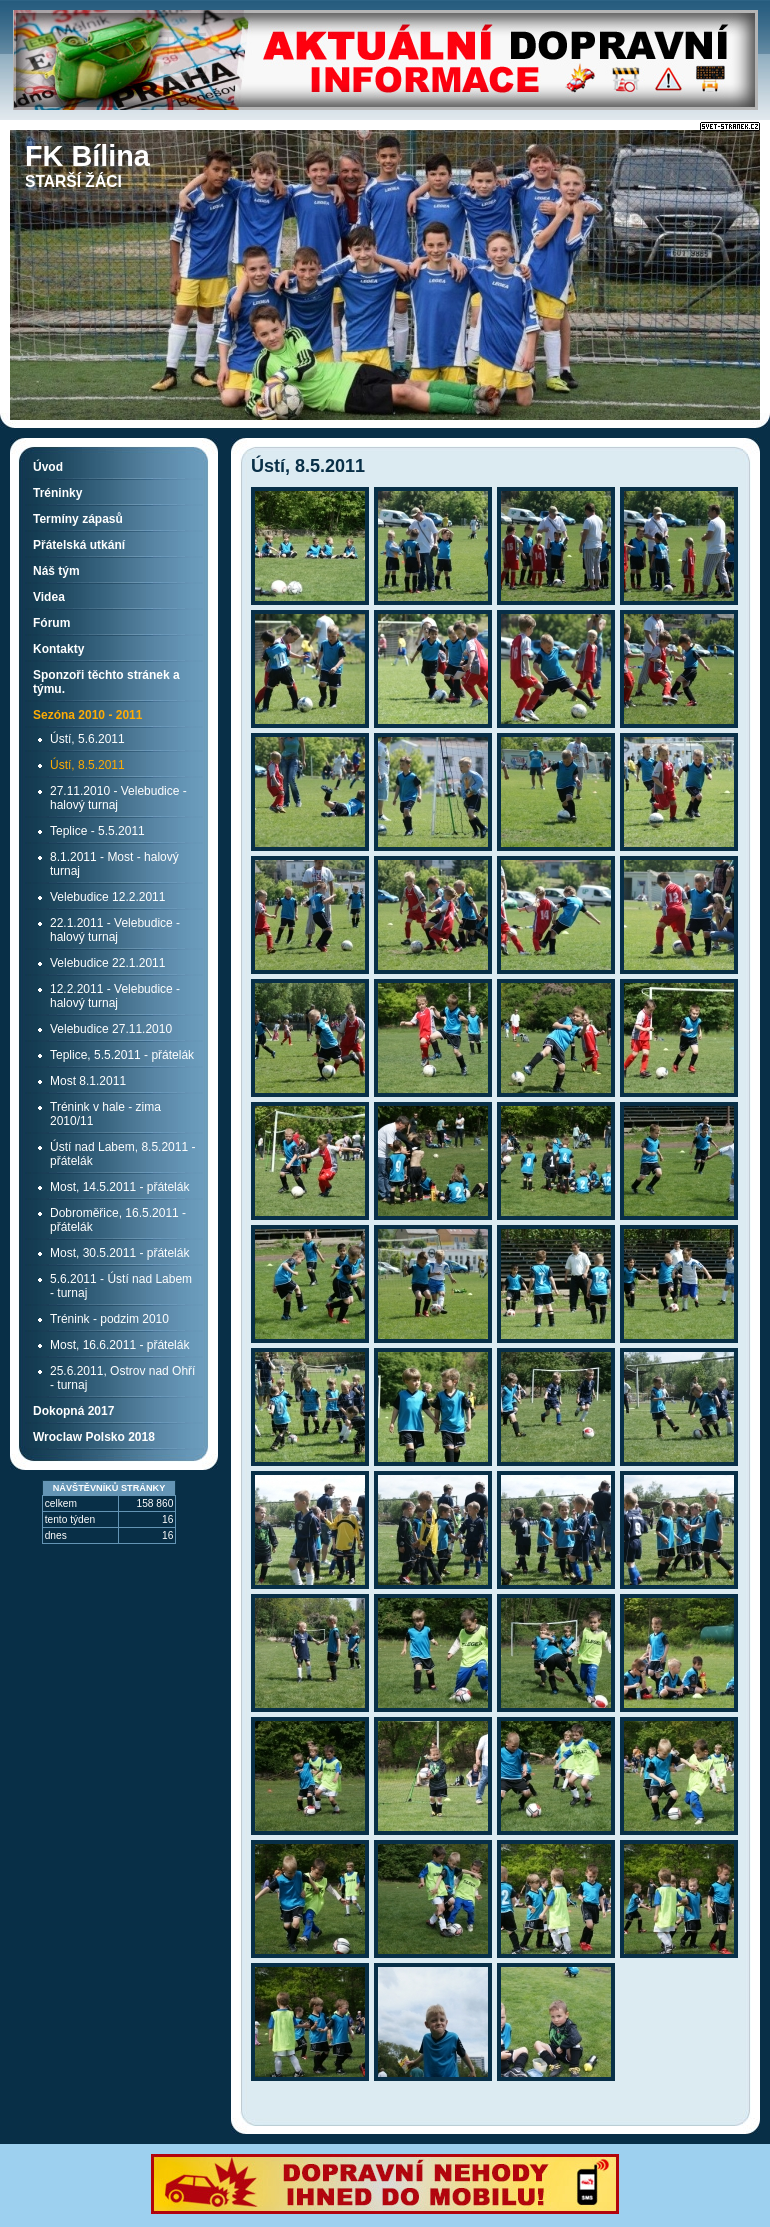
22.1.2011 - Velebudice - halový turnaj (115, 930)
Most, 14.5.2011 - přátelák (119, 1187)
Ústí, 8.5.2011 (87, 765)
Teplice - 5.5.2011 (97, 831)
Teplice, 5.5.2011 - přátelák (122, 1055)
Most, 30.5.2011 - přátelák (119, 1253)
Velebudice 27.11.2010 (111, 1029)
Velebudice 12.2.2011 (107, 897)
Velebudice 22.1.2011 (107, 963)
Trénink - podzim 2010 (109, 1319)
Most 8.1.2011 (88, 1081)
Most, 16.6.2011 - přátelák (119, 1345)
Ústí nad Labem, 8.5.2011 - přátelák (122, 1154)
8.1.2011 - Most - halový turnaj (114, 864)
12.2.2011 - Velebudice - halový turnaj (115, 996)
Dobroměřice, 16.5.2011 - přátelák (118, 1220)
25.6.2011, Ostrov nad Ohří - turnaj (122, 1378)
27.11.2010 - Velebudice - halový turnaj (118, 798)
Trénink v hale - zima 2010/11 (105, 1114)
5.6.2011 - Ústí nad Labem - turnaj (121, 1286)
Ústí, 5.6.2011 (87, 739)
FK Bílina (87, 156)
